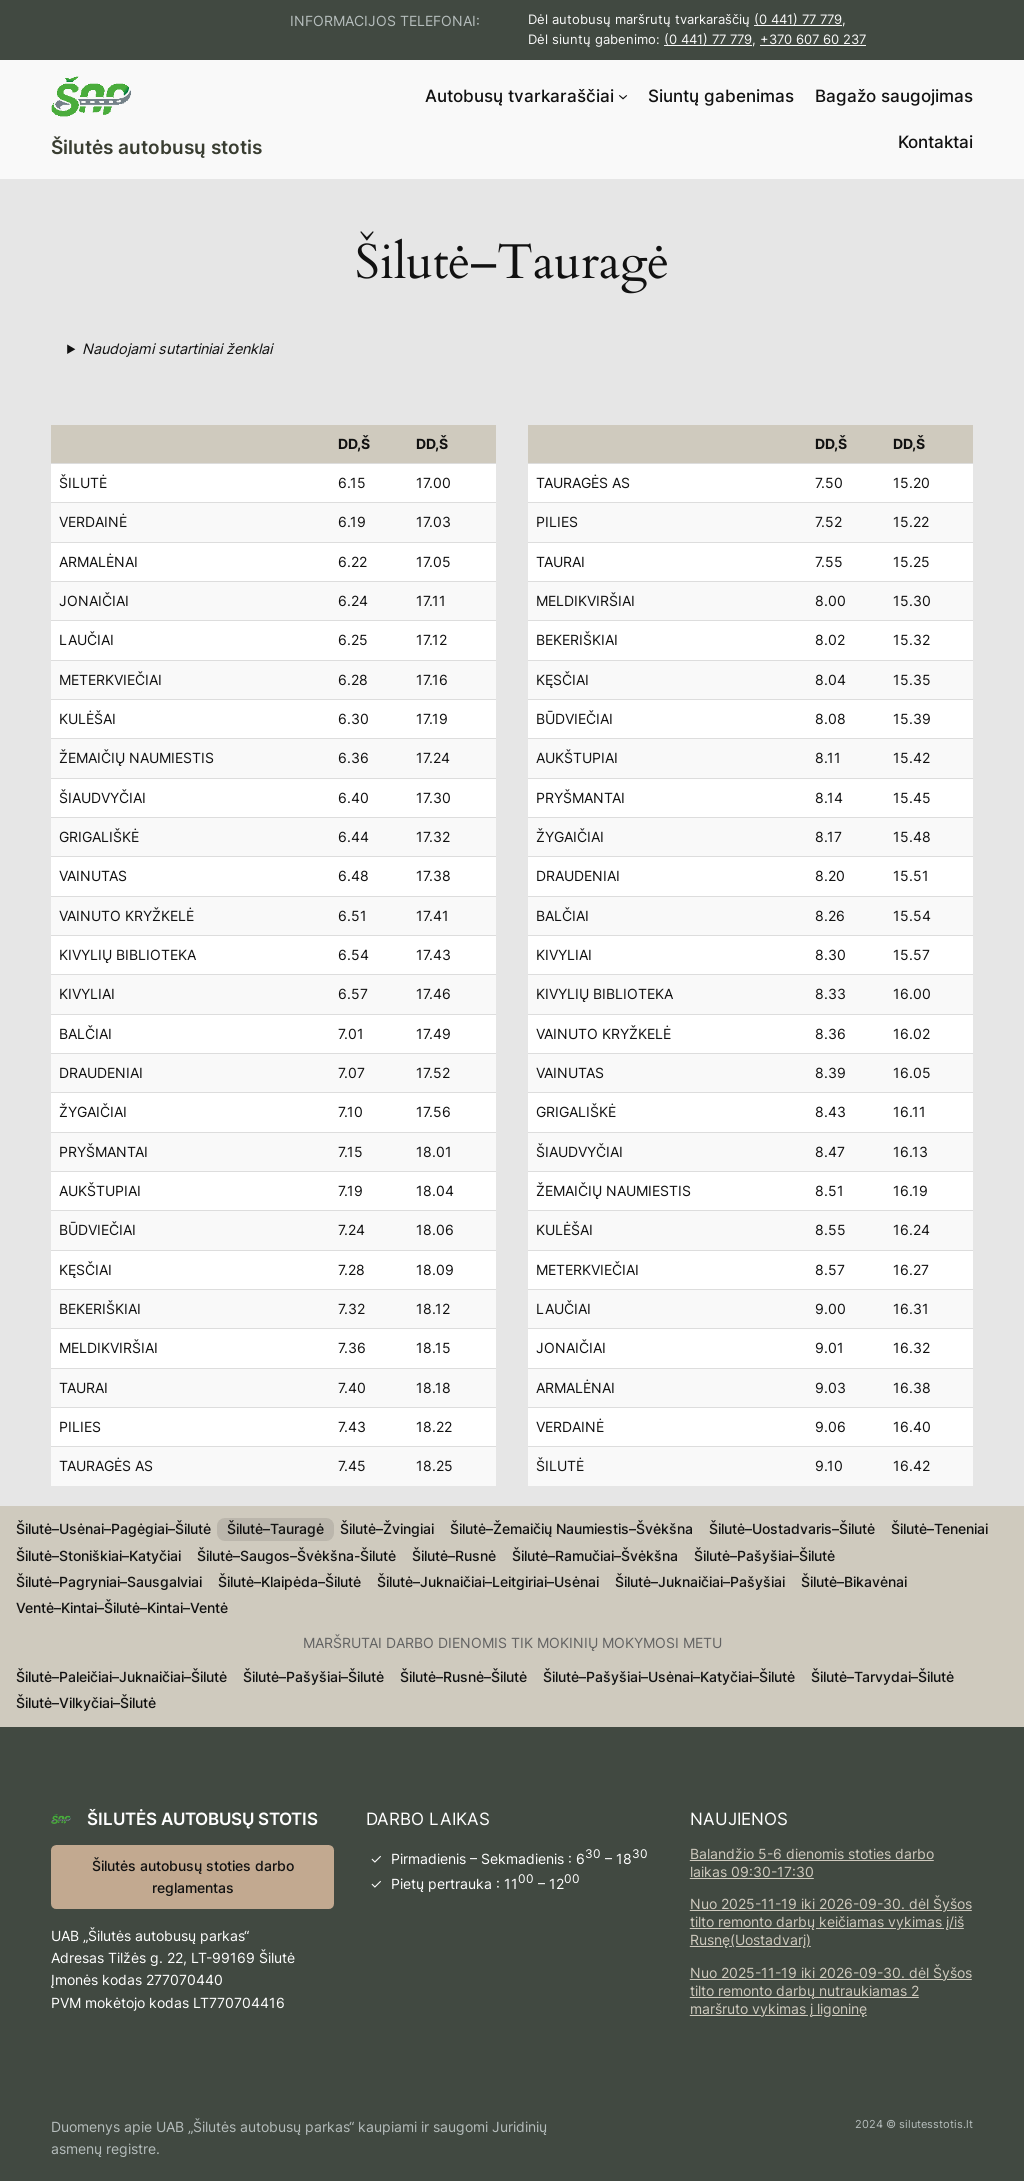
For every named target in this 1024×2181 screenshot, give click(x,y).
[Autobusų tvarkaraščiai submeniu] (623, 96)
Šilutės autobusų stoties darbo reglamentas (193, 1876)
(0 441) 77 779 (798, 19)
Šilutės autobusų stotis (156, 147)
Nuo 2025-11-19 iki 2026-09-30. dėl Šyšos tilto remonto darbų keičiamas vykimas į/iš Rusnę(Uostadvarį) (831, 1921)
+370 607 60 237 (813, 39)
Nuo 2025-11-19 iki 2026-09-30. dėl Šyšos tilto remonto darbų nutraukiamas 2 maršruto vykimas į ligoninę (831, 1990)
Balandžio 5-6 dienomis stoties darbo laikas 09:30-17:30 (812, 1862)
